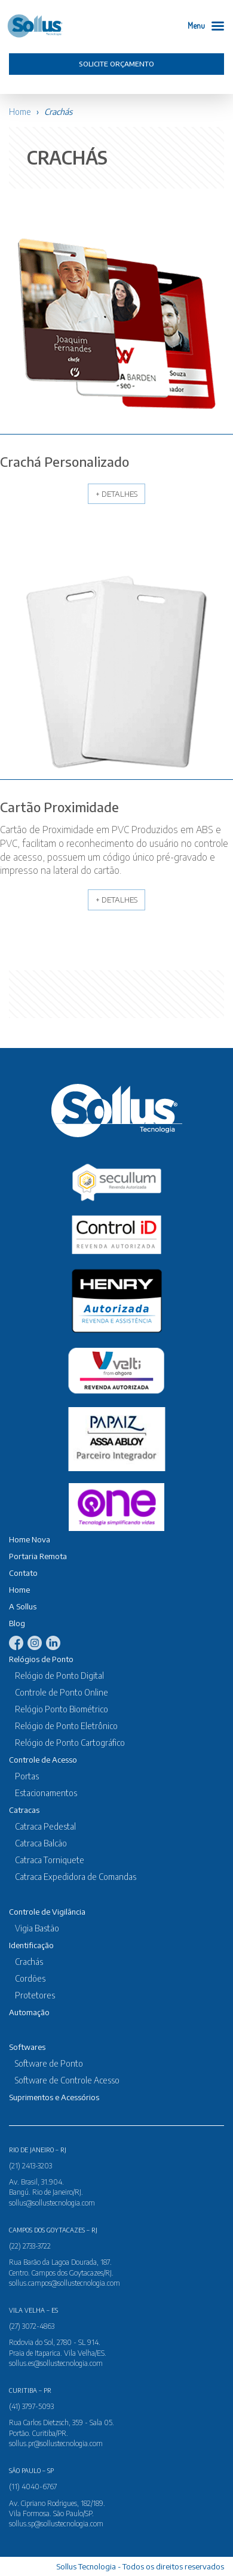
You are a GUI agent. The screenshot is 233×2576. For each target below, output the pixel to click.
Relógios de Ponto (41, 1659)
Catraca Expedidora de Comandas (75, 1877)
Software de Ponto (49, 2063)
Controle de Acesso (43, 1759)
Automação (29, 2012)
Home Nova (29, 1539)
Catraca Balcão (41, 1843)
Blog (17, 1623)
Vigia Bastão (37, 1928)
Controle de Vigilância (47, 1911)
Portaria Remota (38, 1556)
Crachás (29, 1962)
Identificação (31, 1945)
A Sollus (22, 1606)
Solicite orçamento (116, 63)
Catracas (24, 1810)
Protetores (35, 1995)
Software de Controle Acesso (67, 2080)
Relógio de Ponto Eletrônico (66, 1726)
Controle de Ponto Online (61, 1692)
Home (20, 112)
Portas (27, 1776)
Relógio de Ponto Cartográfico (70, 1742)
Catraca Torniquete (49, 1860)
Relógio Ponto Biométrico (61, 1709)
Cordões (30, 1978)
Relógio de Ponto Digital (59, 1675)
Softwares (27, 2047)
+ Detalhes (116, 494)
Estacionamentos (46, 1793)
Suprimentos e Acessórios (54, 2097)
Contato (23, 1573)
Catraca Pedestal (45, 1826)
